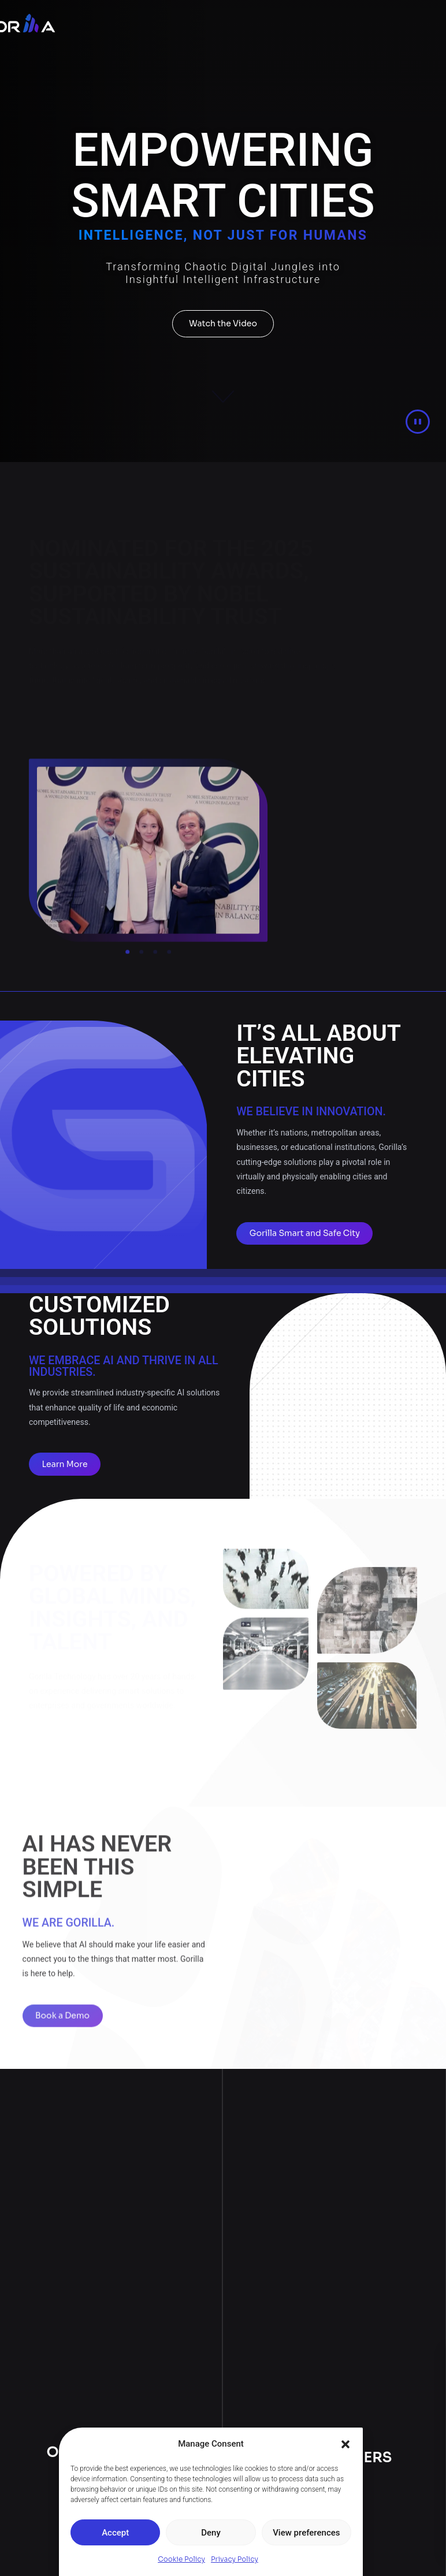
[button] (345, 2444)
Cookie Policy (181, 2559)
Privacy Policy (234, 2559)
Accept (115, 2532)
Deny (211, 2532)
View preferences (306, 2532)
